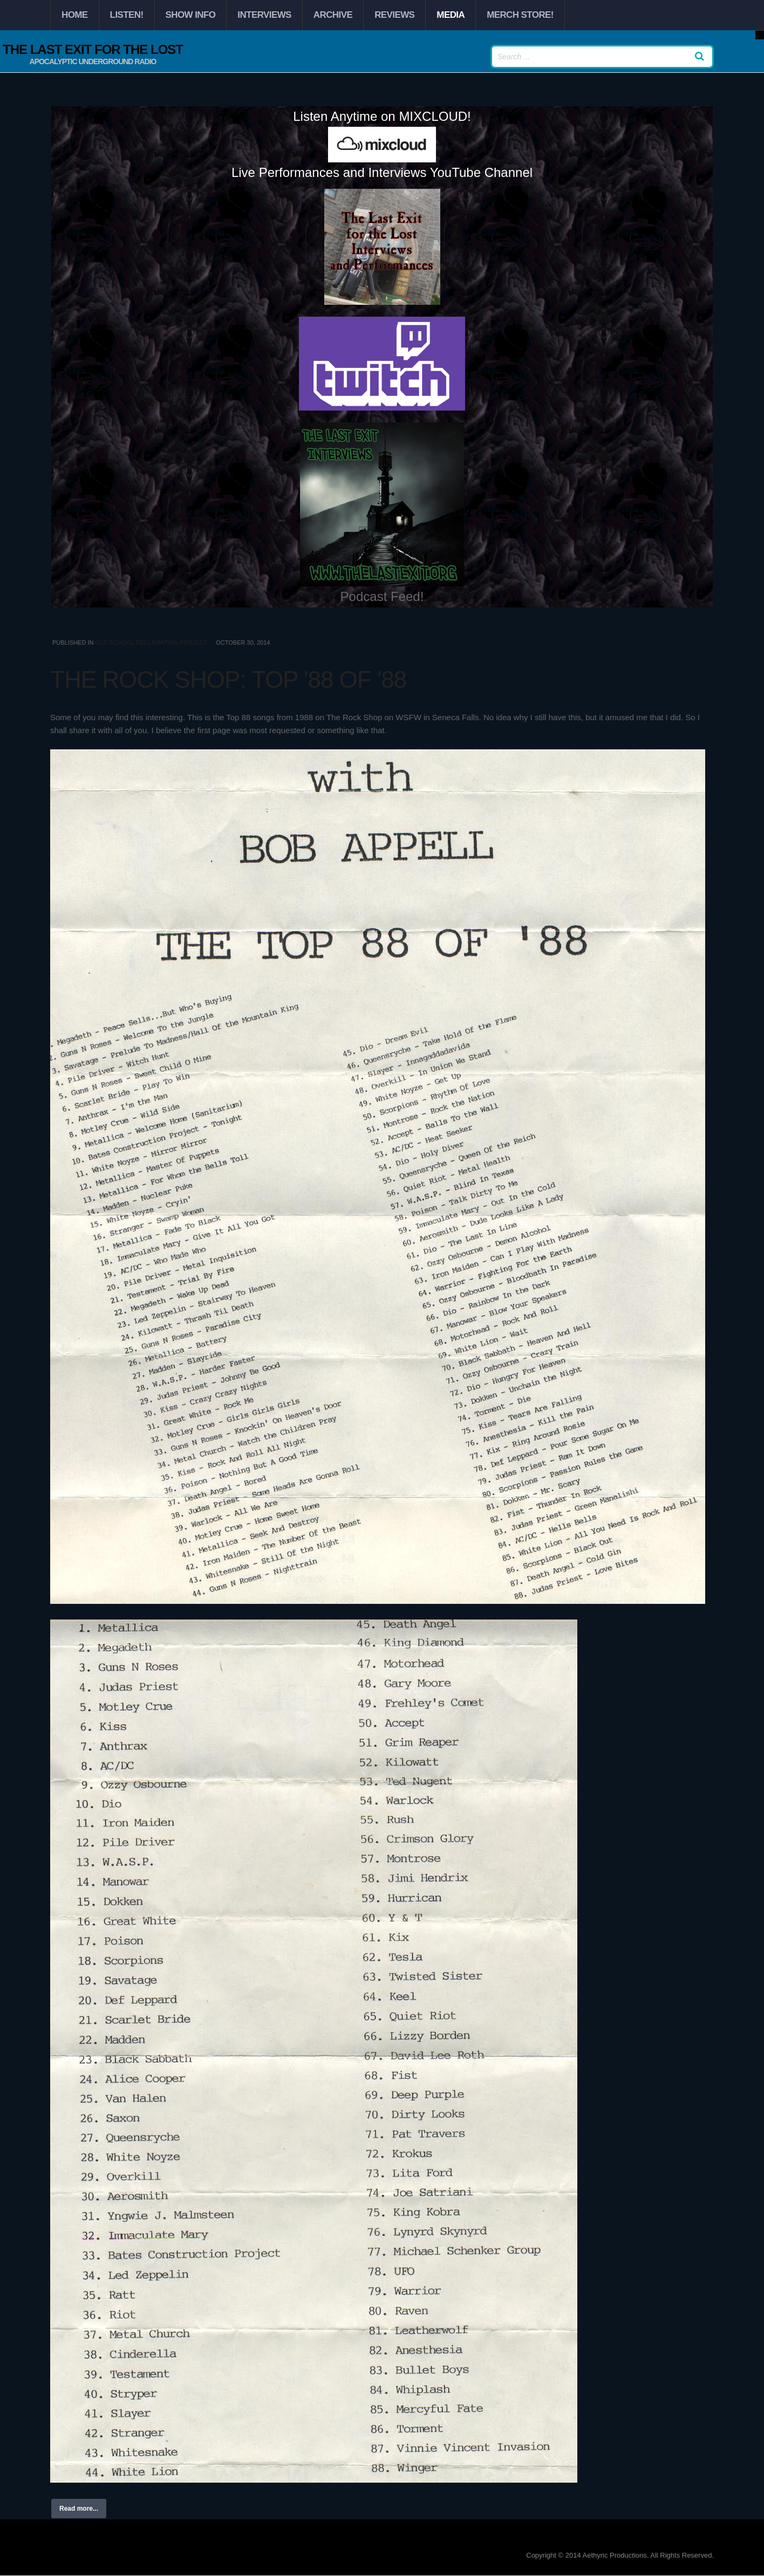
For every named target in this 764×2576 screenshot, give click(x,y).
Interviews (264, 15)
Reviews (394, 15)
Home (75, 15)
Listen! (127, 15)
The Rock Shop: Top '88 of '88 (228, 679)
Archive (332, 15)
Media (450, 15)
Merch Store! (520, 15)
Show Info (191, 15)
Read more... (78, 2508)
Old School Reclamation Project (151, 642)
